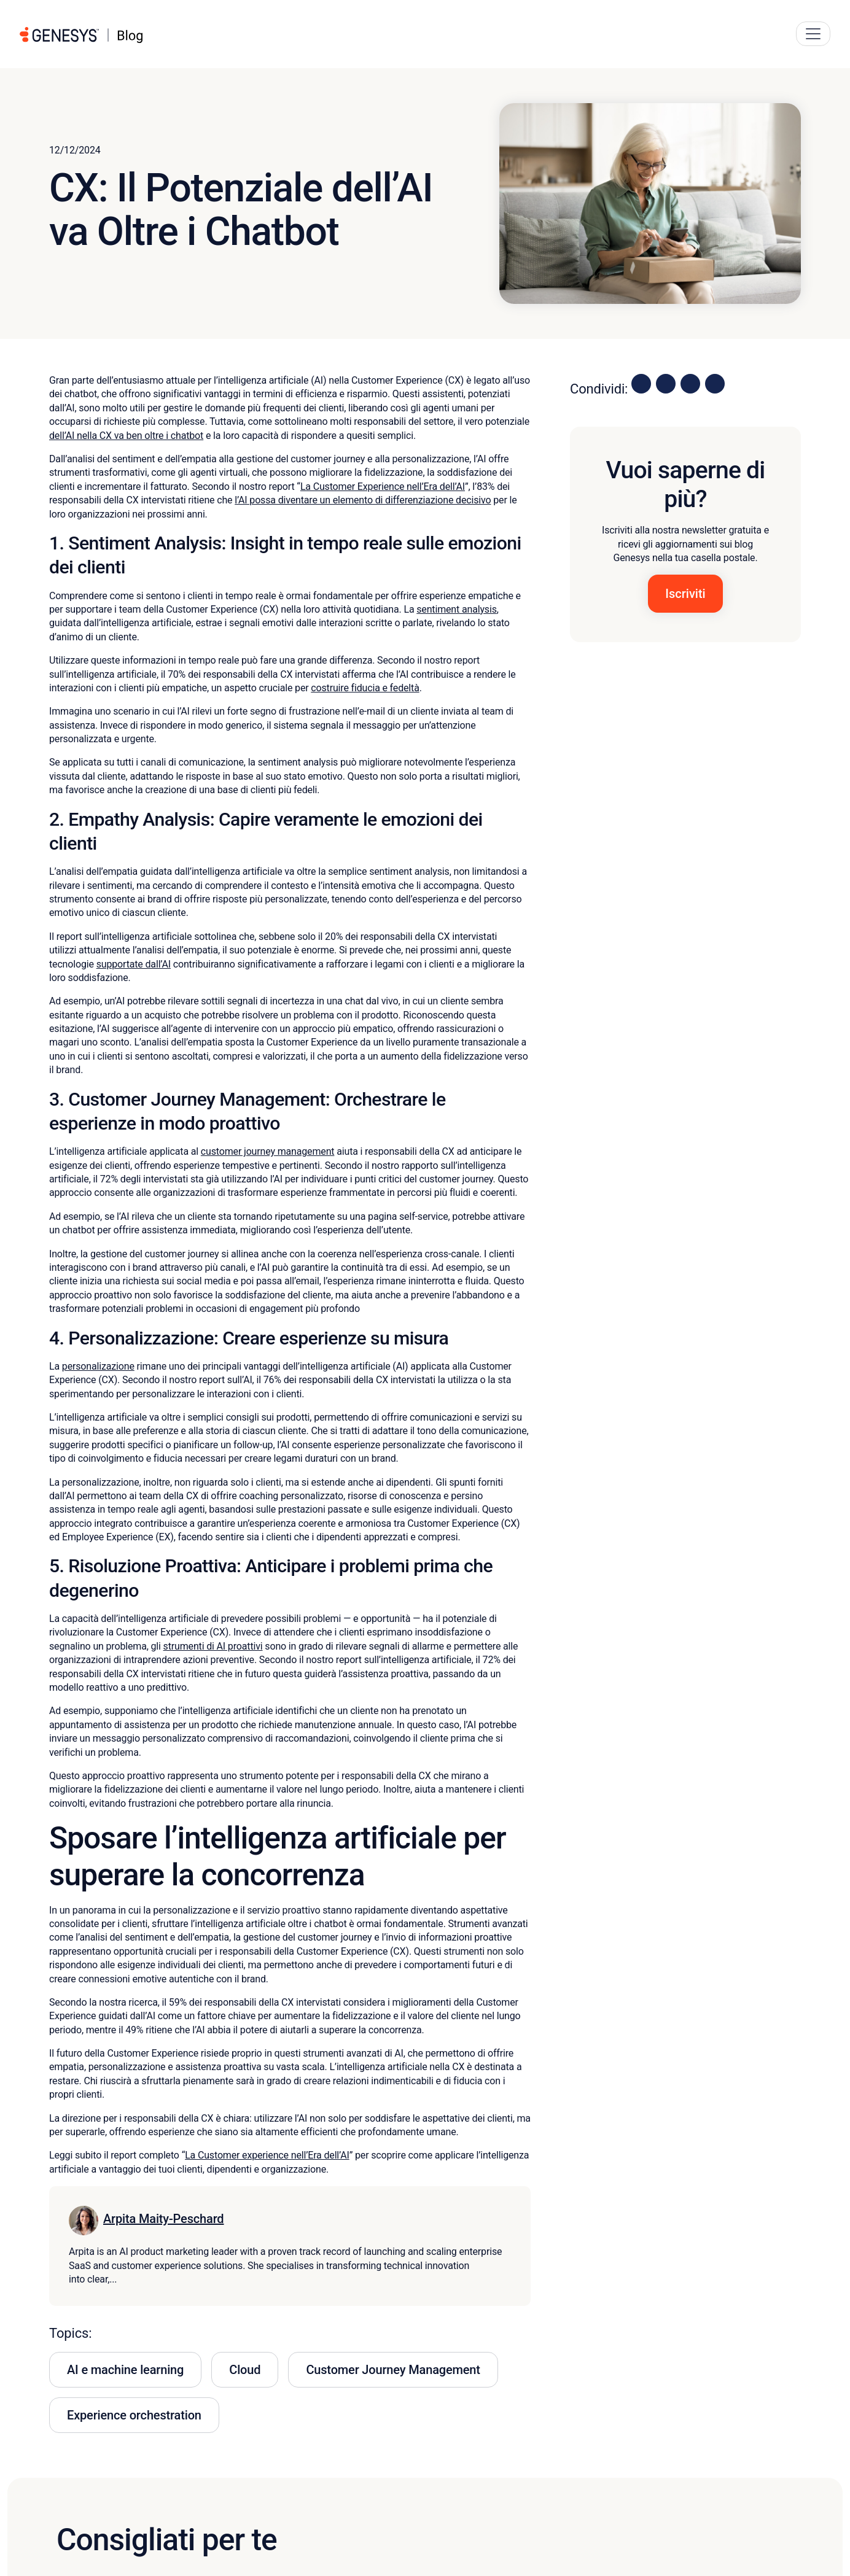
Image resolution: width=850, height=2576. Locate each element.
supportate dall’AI (133, 964)
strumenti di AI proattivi (213, 1646)
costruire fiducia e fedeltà (365, 688)
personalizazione (98, 1366)
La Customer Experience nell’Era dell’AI (382, 486)
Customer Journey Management (393, 2369)
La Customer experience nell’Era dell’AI (267, 2155)
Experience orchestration (134, 2415)
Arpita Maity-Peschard (163, 2218)
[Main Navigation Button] (813, 33)
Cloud (244, 2369)
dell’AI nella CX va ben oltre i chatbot (126, 435)
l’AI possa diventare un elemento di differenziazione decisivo (363, 500)
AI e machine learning (125, 2369)
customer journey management (268, 1151)
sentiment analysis (456, 609)
